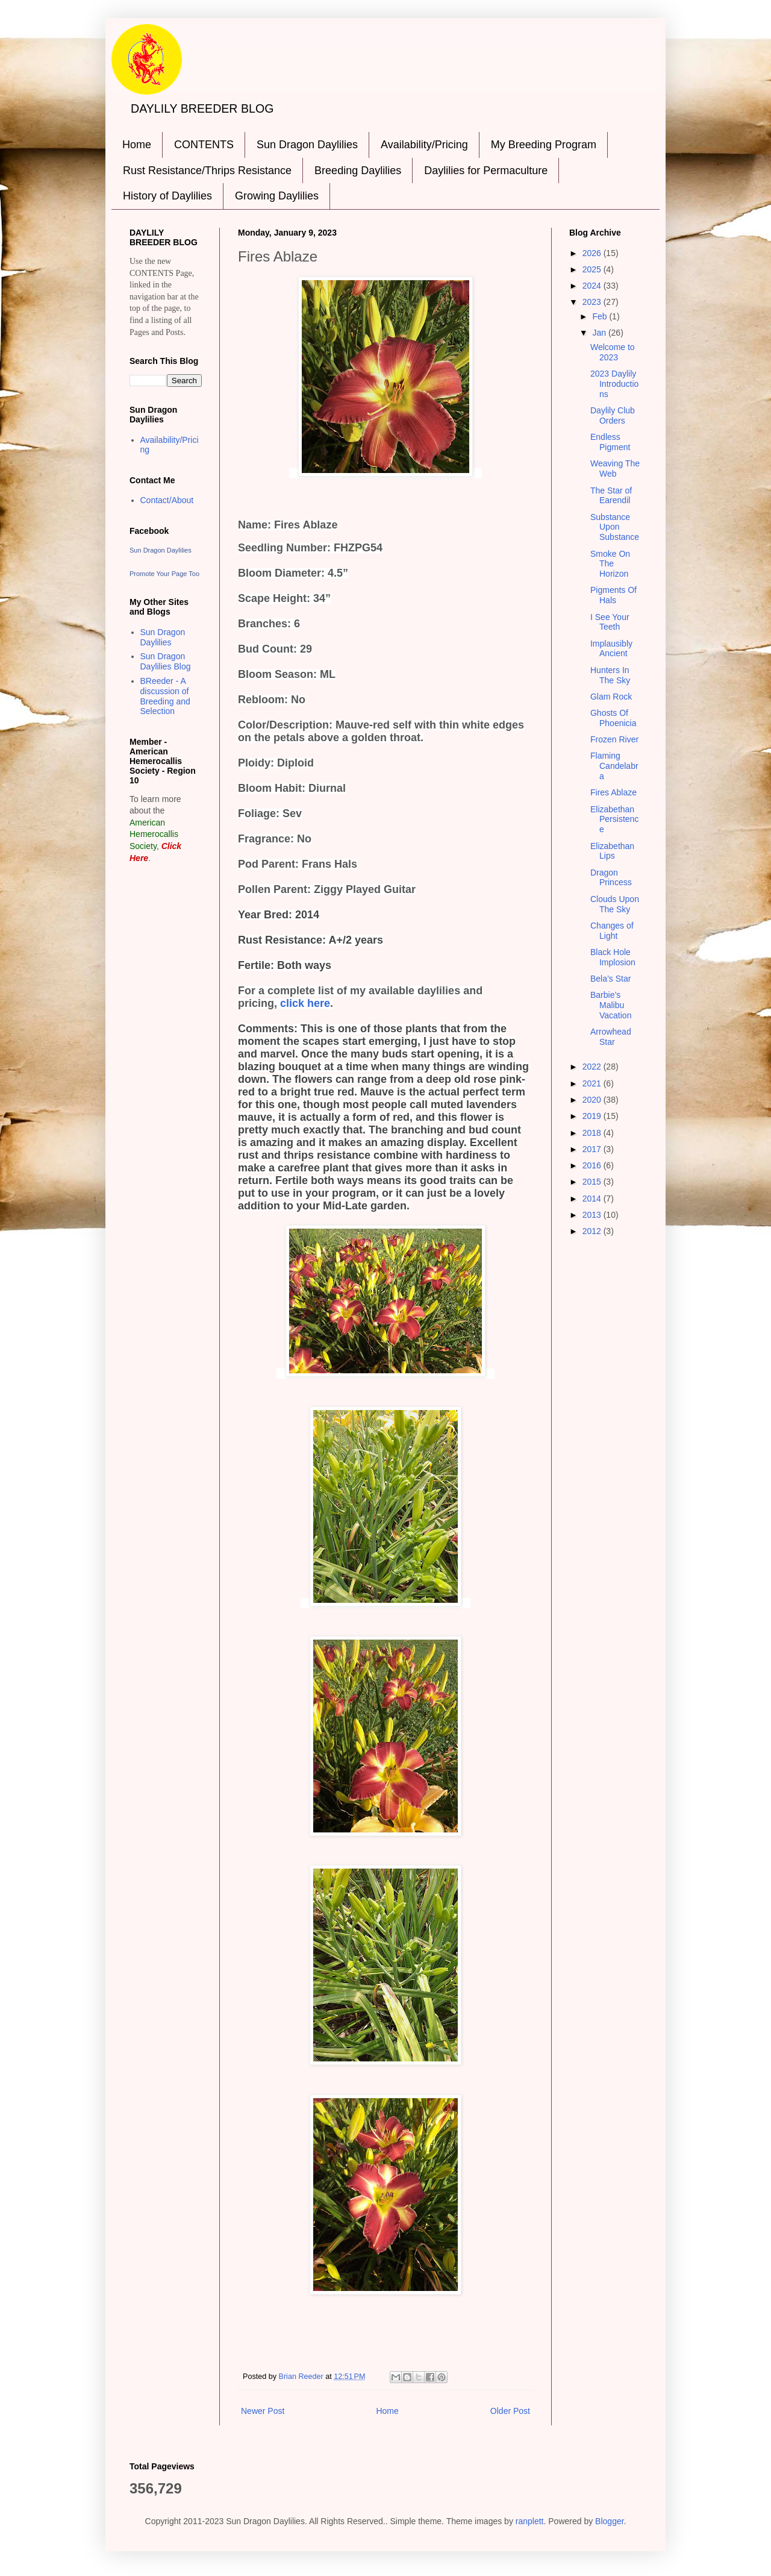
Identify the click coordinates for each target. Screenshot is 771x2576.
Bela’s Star (610, 978)
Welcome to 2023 (612, 352)
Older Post (510, 2411)
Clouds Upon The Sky (614, 904)
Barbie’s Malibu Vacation (610, 1005)
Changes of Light (612, 931)
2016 (593, 1165)
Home (136, 145)
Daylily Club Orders (612, 415)
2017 (593, 1149)
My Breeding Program (543, 145)
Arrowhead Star (610, 1037)
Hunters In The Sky (610, 675)
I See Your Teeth (609, 622)
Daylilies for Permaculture (486, 171)
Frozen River (614, 739)
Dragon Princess (611, 878)
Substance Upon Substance (614, 527)
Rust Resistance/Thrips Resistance (207, 171)
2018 (593, 1133)
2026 (593, 253)
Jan (600, 332)
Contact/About (167, 500)
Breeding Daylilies (357, 171)
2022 (593, 1066)
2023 (593, 302)
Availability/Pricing (424, 145)
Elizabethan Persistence (614, 819)
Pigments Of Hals (613, 595)
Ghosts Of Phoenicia (613, 718)
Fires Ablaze (613, 792)
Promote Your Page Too (164, 573)
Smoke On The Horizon (610, 564)
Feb (600, 316)
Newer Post (262, 2411)
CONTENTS (204, 145)
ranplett (530, 2521)
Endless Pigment (610, 442)
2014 (593, 1198)
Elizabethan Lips (612, 851)
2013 (593, 1215)
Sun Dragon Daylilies (307, 145)
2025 (593, 269)
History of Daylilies (167, 196)
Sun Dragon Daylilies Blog (165, 661)
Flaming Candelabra (614, 766)
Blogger (609, 2521)
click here (305, 1003)
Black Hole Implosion (612, 957)
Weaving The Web (615, 468)
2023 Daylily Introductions (614, 384)
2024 (593, 285)
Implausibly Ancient (611, 649)
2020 (593, 1100)
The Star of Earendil (611, 496)
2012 (593, 1231)
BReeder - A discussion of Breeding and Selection (165, 696)
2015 (593, 1181)
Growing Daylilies (277, 196)
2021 (593, 1083)
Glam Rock (611, 696)
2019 (593, 1116)
